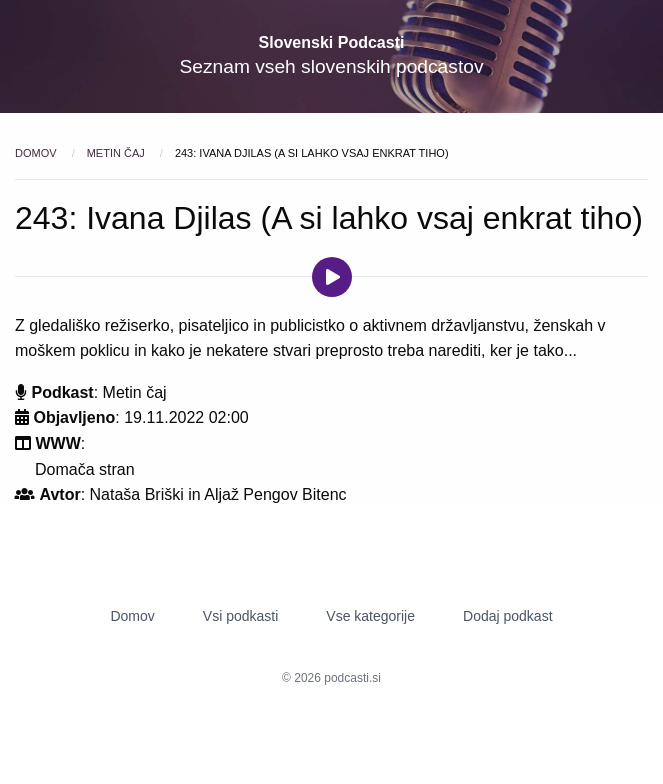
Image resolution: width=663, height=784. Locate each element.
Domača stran (85, 469)
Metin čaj (117, 153)
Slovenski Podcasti (332, 42)
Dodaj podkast (508, 616)
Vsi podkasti (240, 616)
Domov (37, 153)
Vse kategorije (370, 616)
